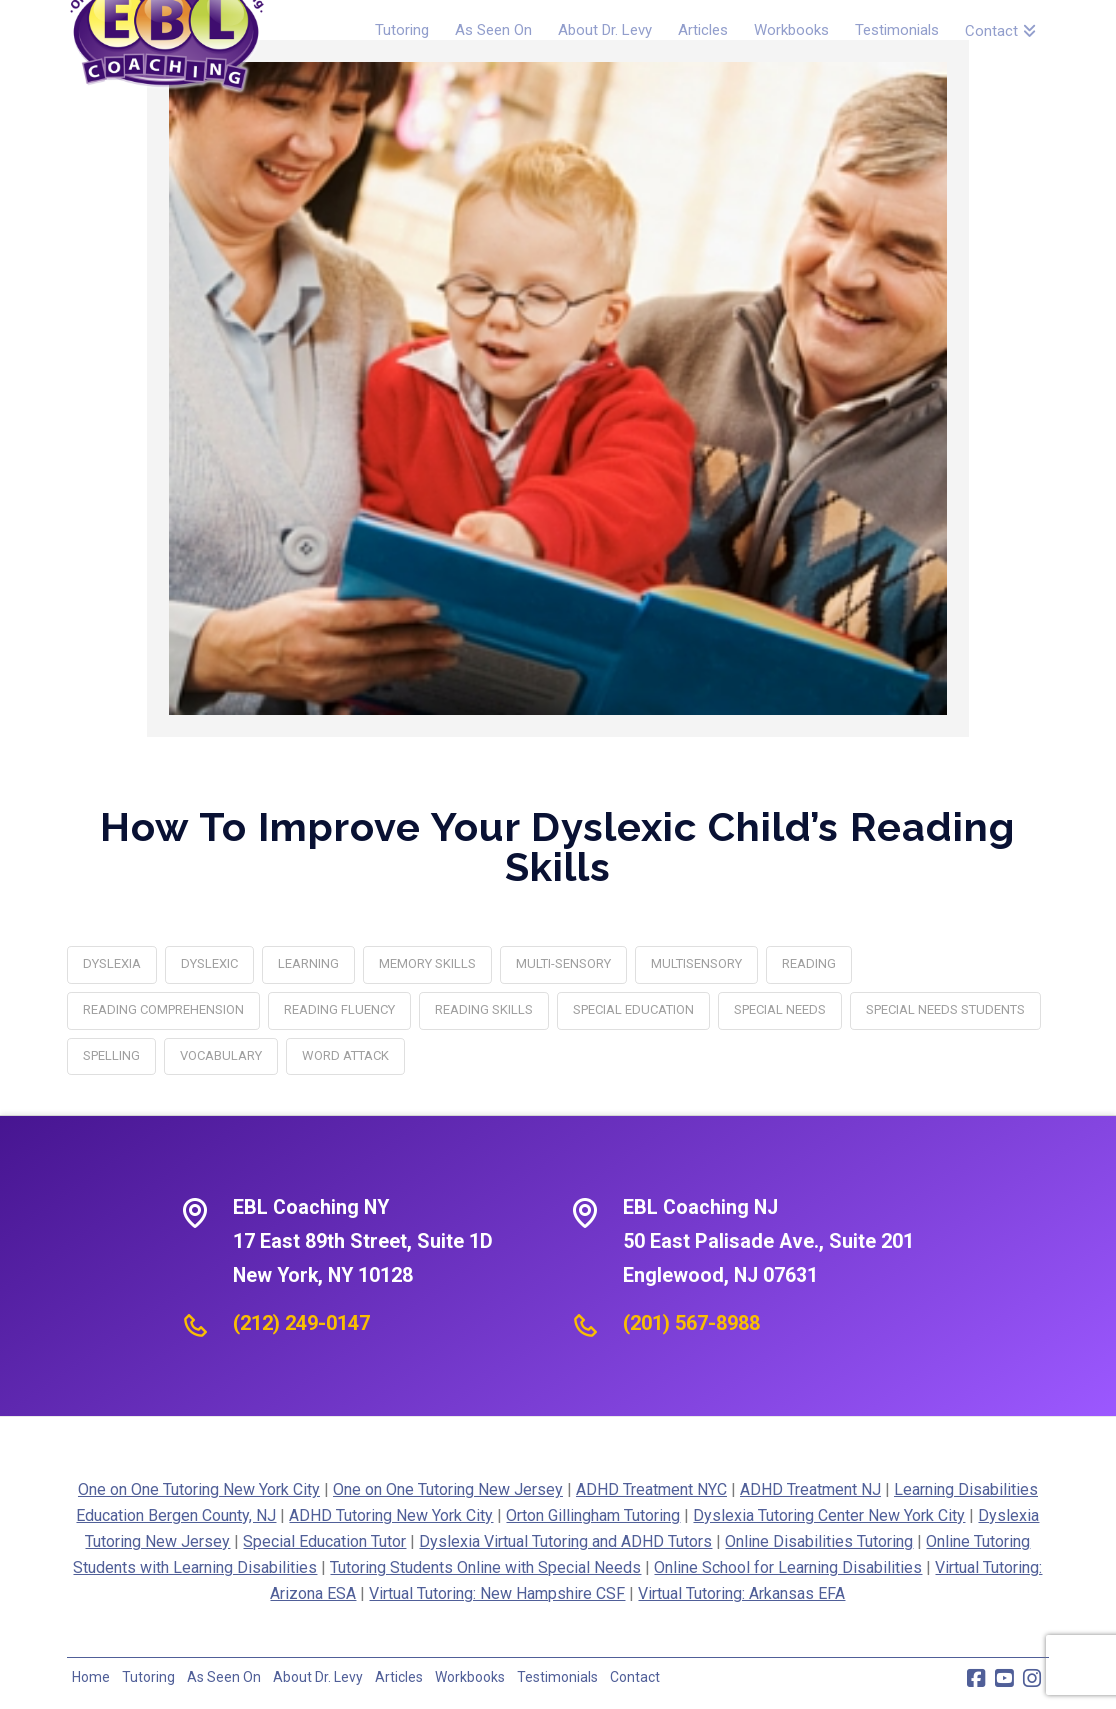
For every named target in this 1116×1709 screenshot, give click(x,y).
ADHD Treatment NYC (651, 1489)
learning (308, 963)
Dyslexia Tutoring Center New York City (829, 1515)
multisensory (696, 963)
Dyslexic (209, 963)
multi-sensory (563, 963)
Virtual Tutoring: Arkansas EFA (741, 1593)
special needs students (945, 1009)
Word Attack (345, 1055)
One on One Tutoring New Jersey (448, 1489)
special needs (780, 1009)
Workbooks (470, 1677)
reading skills (484, 1009)
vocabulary (221, 1055)
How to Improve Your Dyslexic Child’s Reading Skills (557, 846)
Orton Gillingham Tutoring (593, 1515)
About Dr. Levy (318, 1677)
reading (809, 963)
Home (91, 1677)
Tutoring (148, 1677)
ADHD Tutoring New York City (391, 1515)
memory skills (427, 963)
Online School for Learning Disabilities (788, 1567)
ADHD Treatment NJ (810, 1489)
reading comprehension (163, 1009)
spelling (111, 1055)
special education (633, 1009)
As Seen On (224, 1677)
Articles (399, 1677)
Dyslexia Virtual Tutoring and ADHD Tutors (565, 1541)
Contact (635, 1677)
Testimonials (557, 1677)
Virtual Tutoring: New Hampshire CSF (497, 1593)
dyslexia (112, 963)
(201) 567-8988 (691, 1323)
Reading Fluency (339, 1009)
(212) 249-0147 (301, 1323)
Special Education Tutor (324, 1541)
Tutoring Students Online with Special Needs (485, 1567)
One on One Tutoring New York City (199, 1489)
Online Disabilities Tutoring (819, 1541)
